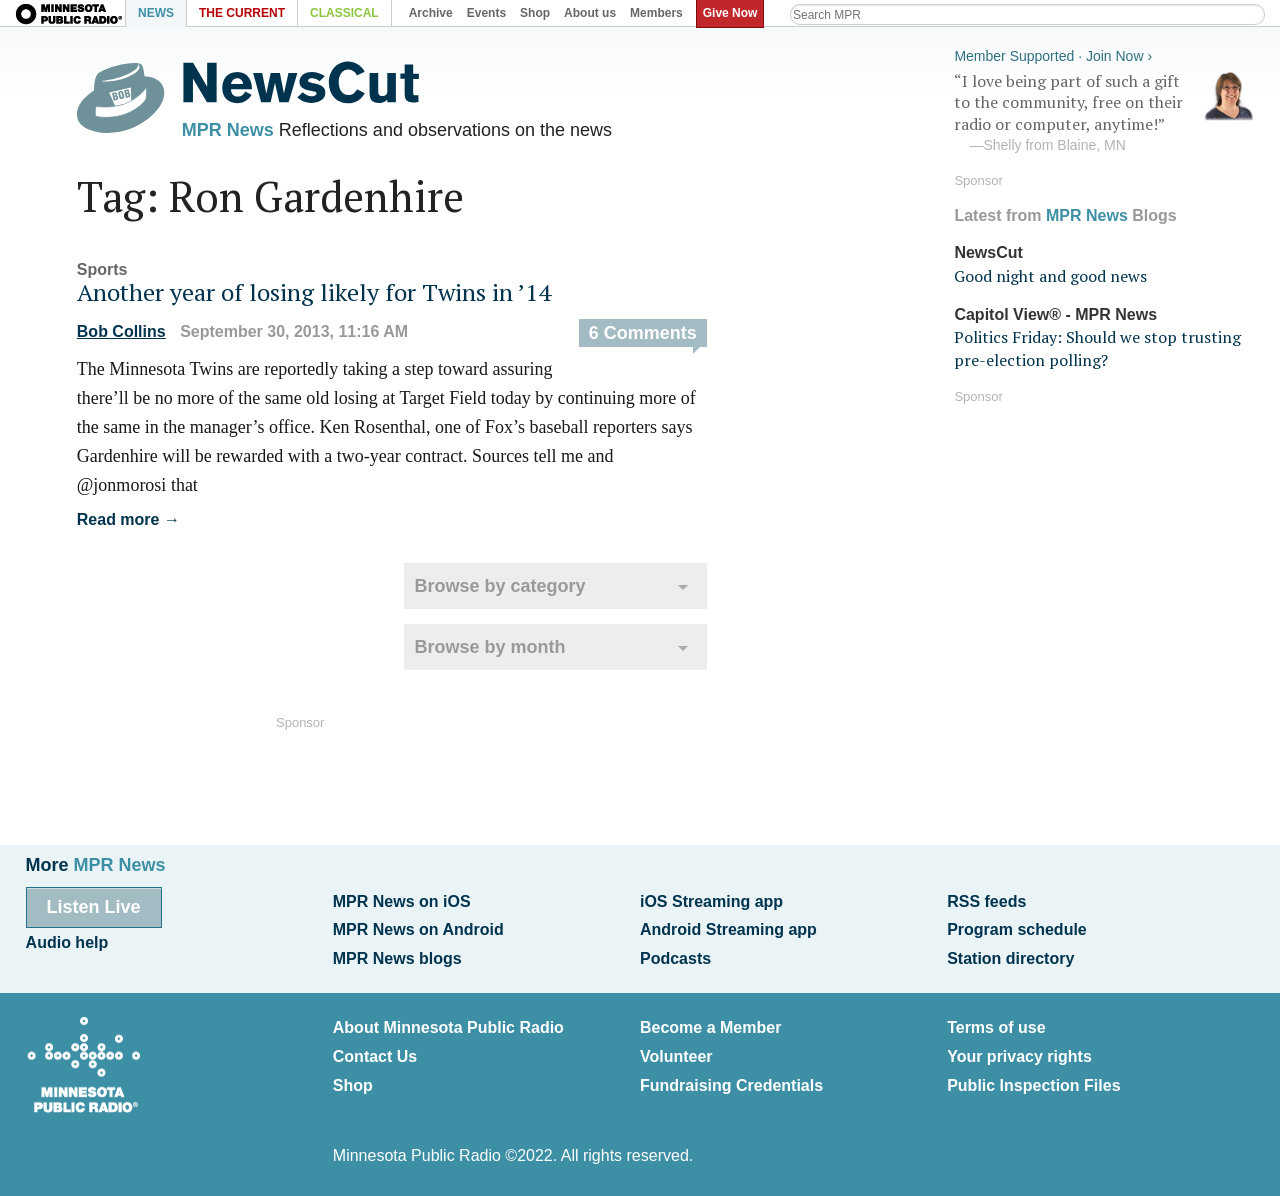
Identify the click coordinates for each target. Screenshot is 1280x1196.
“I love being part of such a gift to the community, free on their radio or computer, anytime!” (1104, 113)
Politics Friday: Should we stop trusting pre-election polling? (1097, 348)
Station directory (1010, 958)
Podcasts (675, 958)
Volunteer (676, 1056)
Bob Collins (121, 331)
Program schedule (1017, 929)
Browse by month (489, 647)
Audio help (67, 942)
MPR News (228, 130)
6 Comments (643, 333)
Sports (102, 269)
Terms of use (996, 1027)
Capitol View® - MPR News (1055, 314)
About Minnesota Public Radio (448, 1027)
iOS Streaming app (711, 901)
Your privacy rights (1019, 1056)
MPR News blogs (397, 958)
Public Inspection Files (1033, 1085)
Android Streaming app (728, 929)
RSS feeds (986, 901)
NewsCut (988, 252)
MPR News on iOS (402, 901)
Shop (353, 1085)
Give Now (730, 13)
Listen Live (94, 907)
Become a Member (710, 1027)
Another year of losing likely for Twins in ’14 (314, 292)
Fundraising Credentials (731, 1085)
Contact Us (375, 1056)
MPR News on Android (418, 929)
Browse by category (499, 586)
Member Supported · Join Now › (1053, 56)
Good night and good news (1050, 276)
